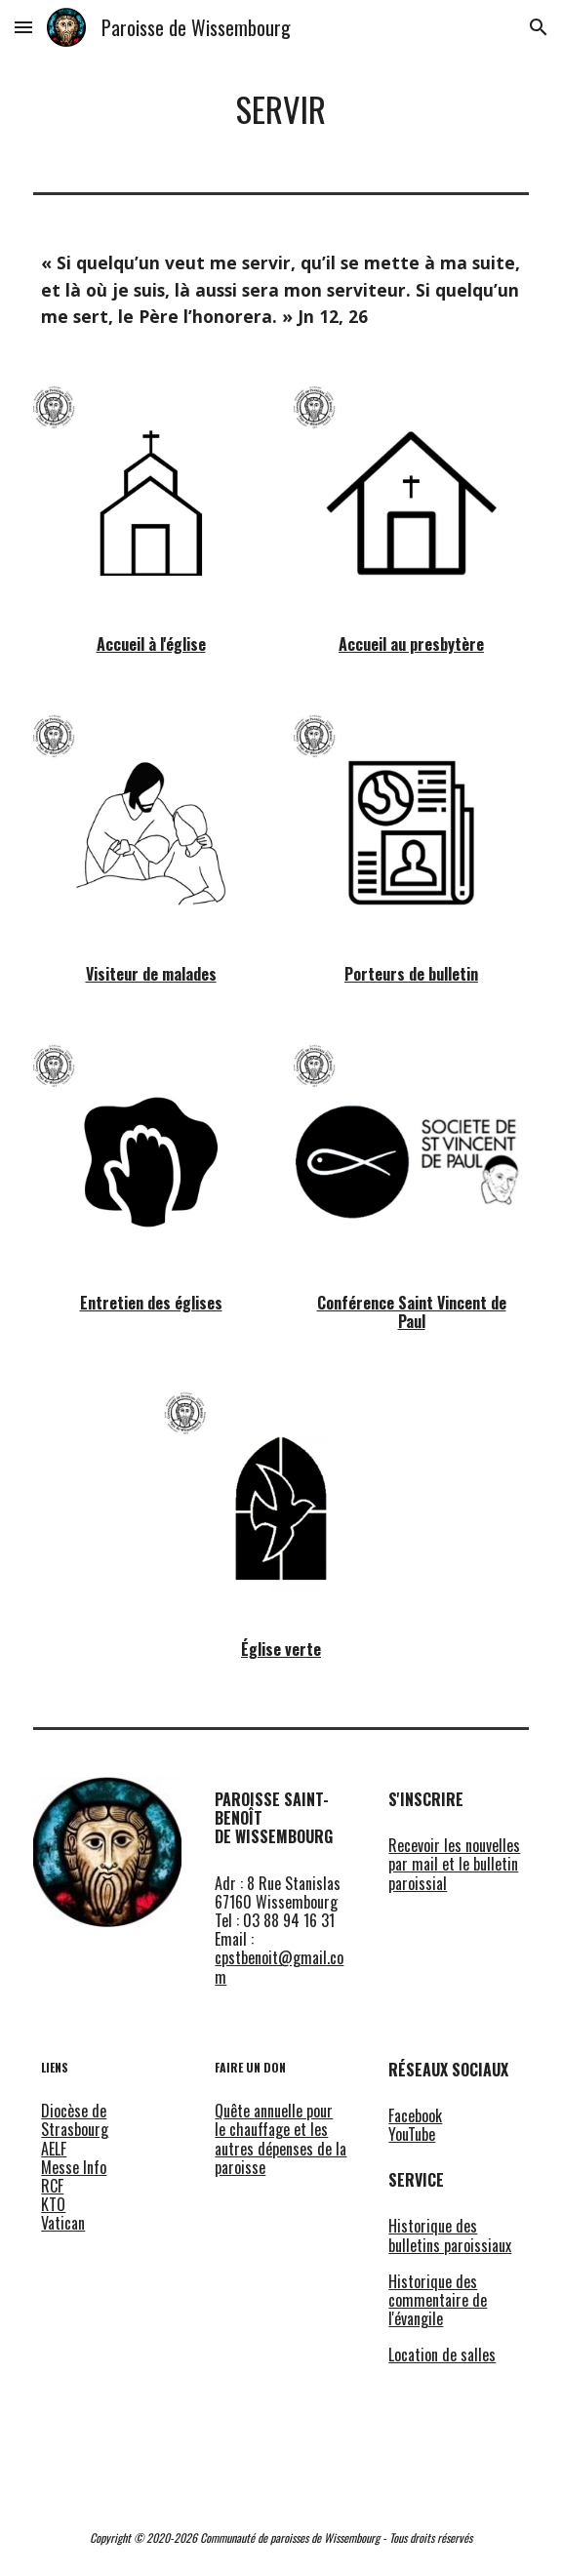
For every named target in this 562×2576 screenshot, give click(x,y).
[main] (280, 110)
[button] (23, 27)
